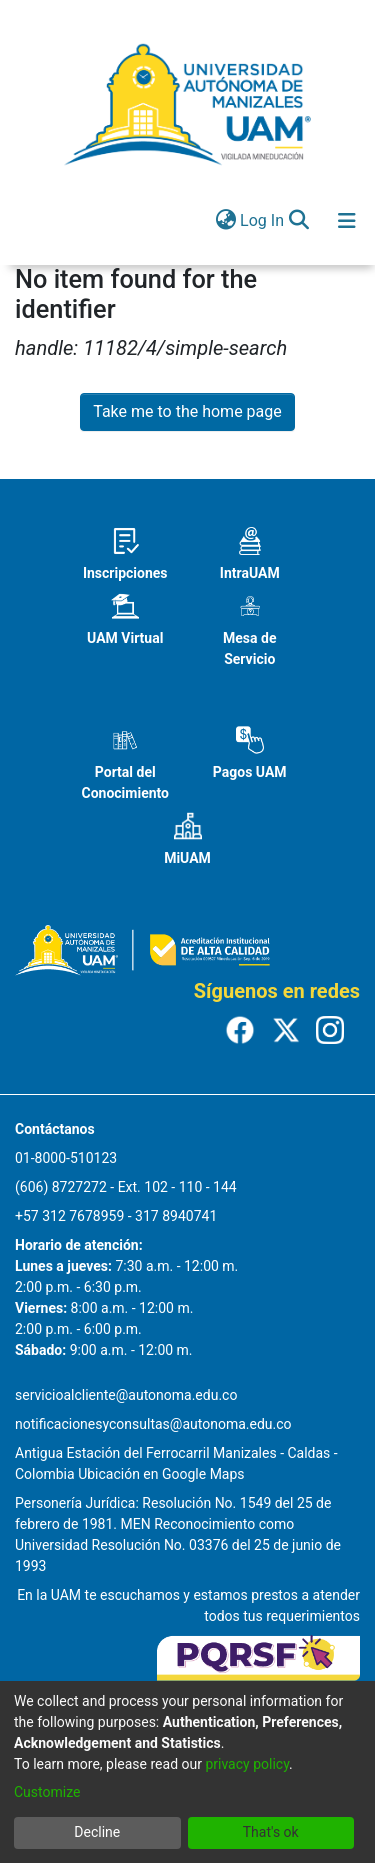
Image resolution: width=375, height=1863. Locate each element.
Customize (47, 1792)
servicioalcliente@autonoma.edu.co (126, 1395)
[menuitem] (225, 221)
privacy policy (247, 1764)
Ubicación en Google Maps (161, 1474)
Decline (97, 1832)
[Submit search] (298, 221)
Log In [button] (263, 220)
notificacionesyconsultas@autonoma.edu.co (153, 1424)
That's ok (271, 1832)
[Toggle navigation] (347, 221)
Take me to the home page (187, 411)
